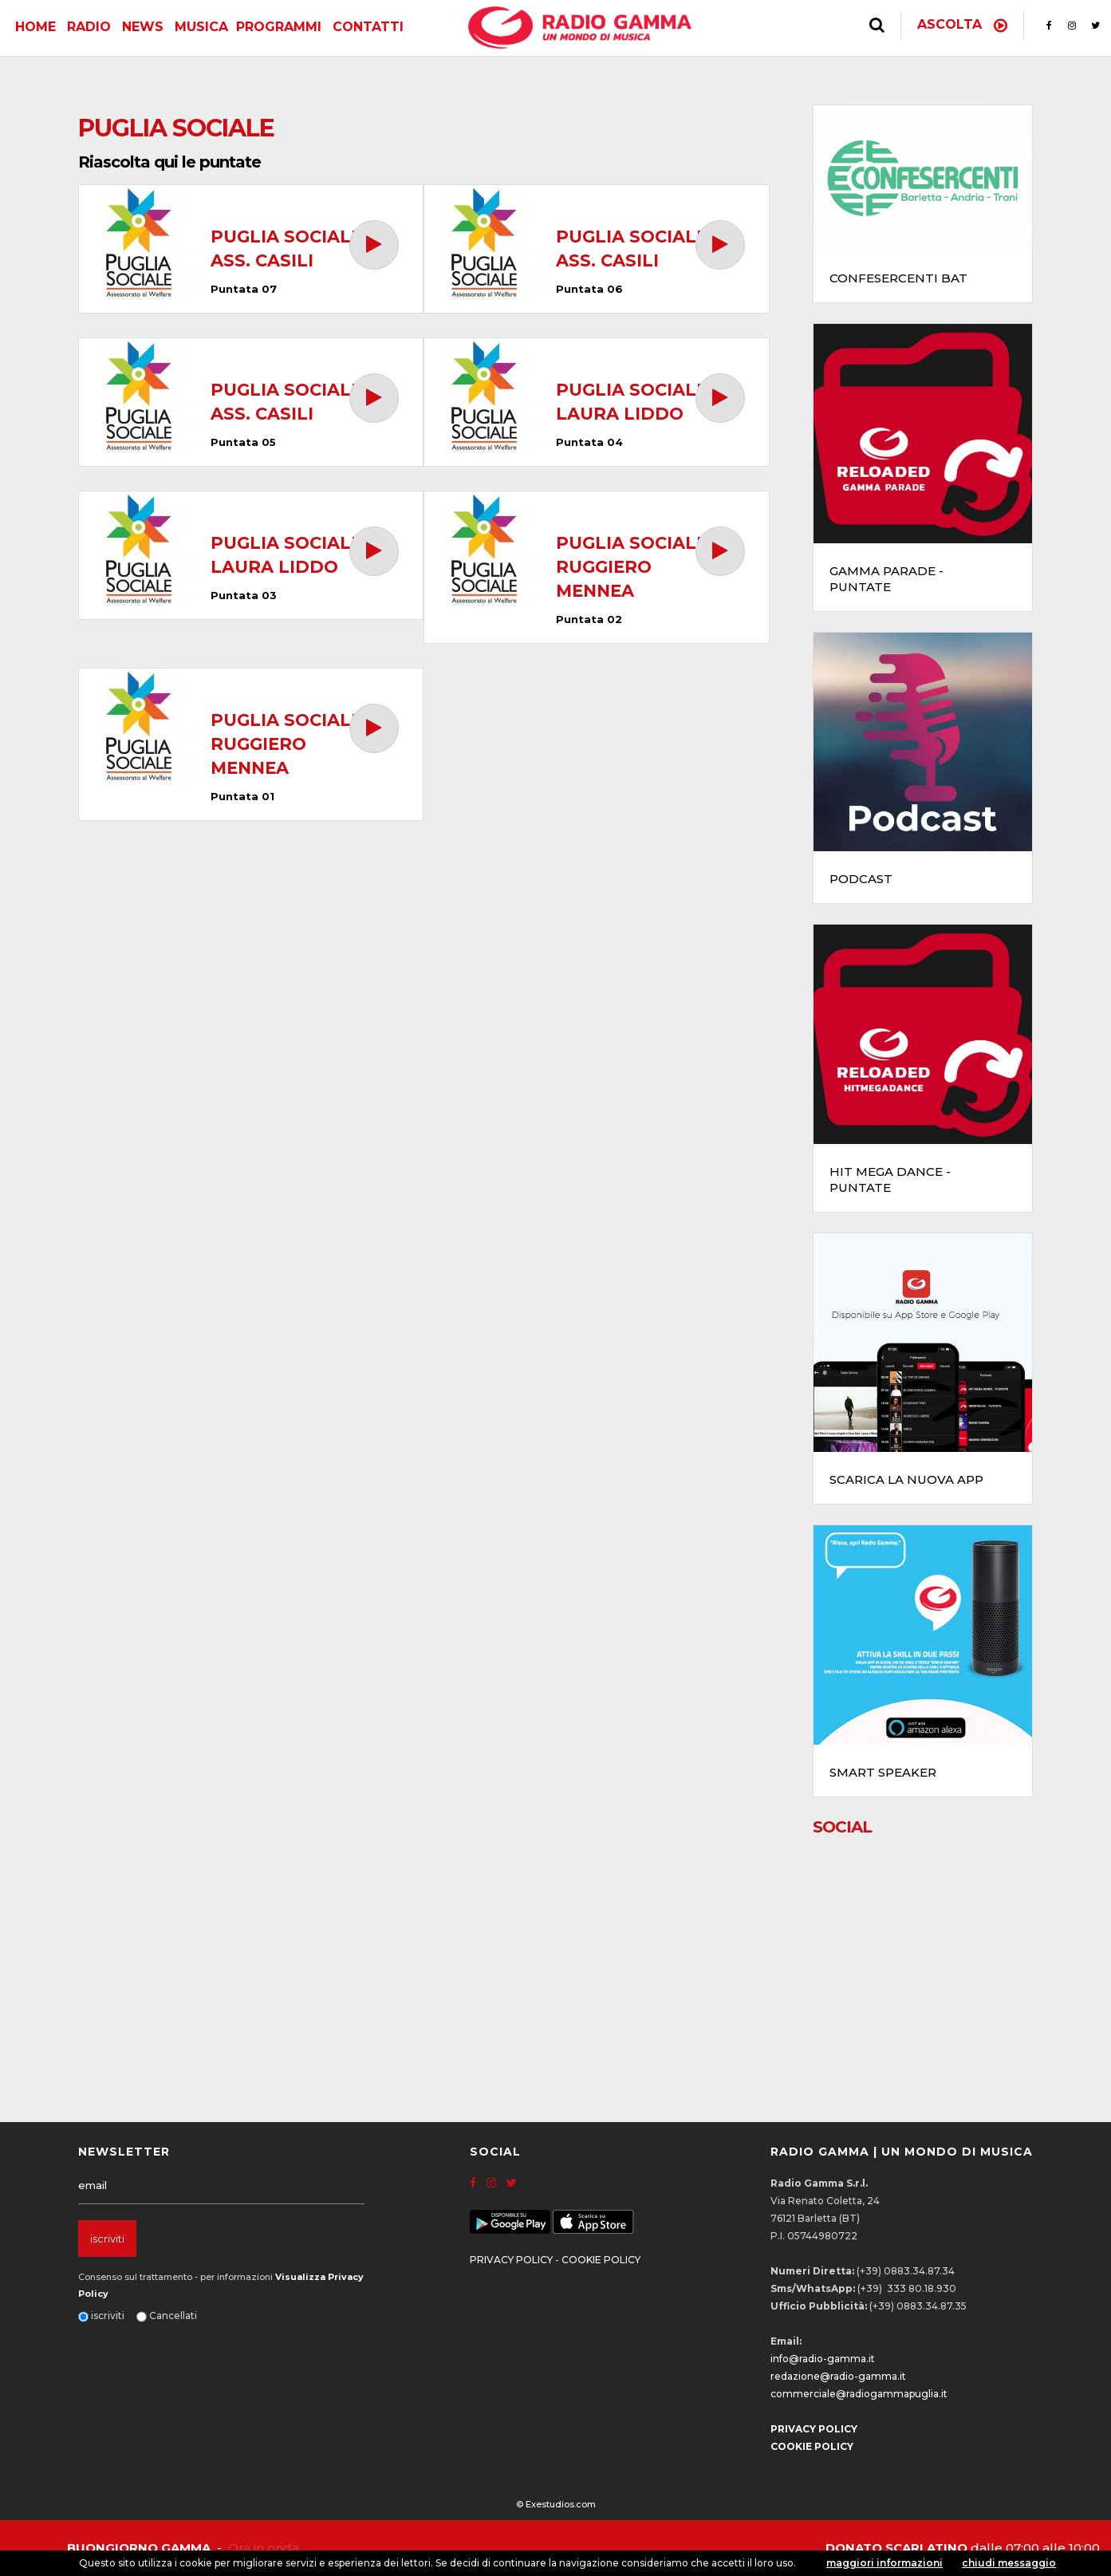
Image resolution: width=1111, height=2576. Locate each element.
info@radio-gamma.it (822, 2359)
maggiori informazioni (884, 2563)
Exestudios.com (561, 2504)
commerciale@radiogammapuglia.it (859, 2394)
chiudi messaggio (1009, 2563)
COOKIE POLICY (600, 2260)
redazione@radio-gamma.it (838, 2376)
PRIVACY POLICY (511, 2260)
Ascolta (962, 24)
